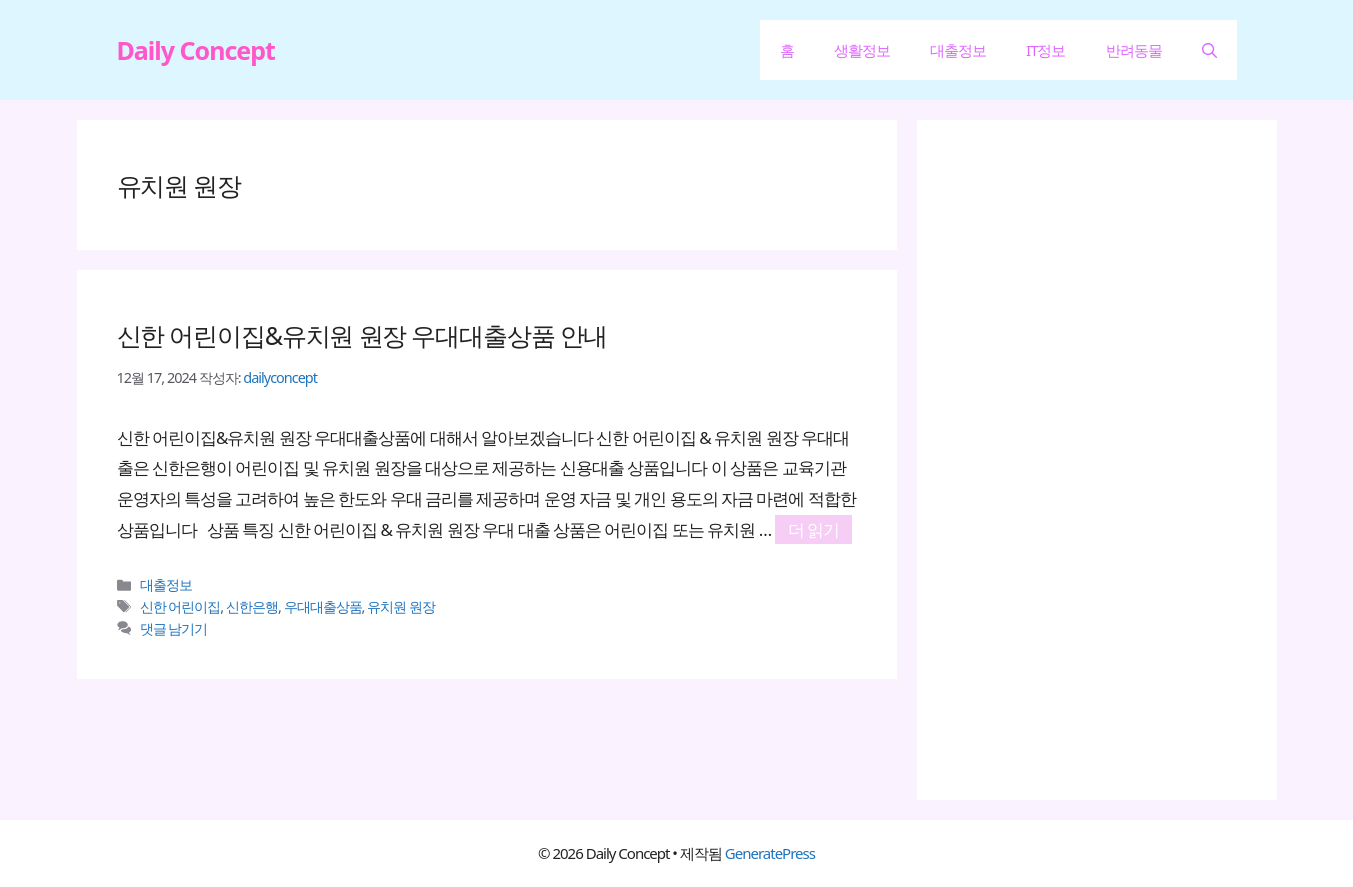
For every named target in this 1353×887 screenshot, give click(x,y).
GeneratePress (770, 853)
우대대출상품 (323, 606)
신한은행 (252, 606)
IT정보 (1045, 50)
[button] (1209, 50)
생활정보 (862, 50)
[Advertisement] (1107, 460)
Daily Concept (196, 50)
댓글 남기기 (174, 628)
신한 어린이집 (180, 606)
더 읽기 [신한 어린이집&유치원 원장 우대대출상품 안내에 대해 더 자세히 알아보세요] (813, 529)
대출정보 (958, 50)
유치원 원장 (401, 606)
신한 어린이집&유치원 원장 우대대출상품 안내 (362, 335)
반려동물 (1134, 50)
